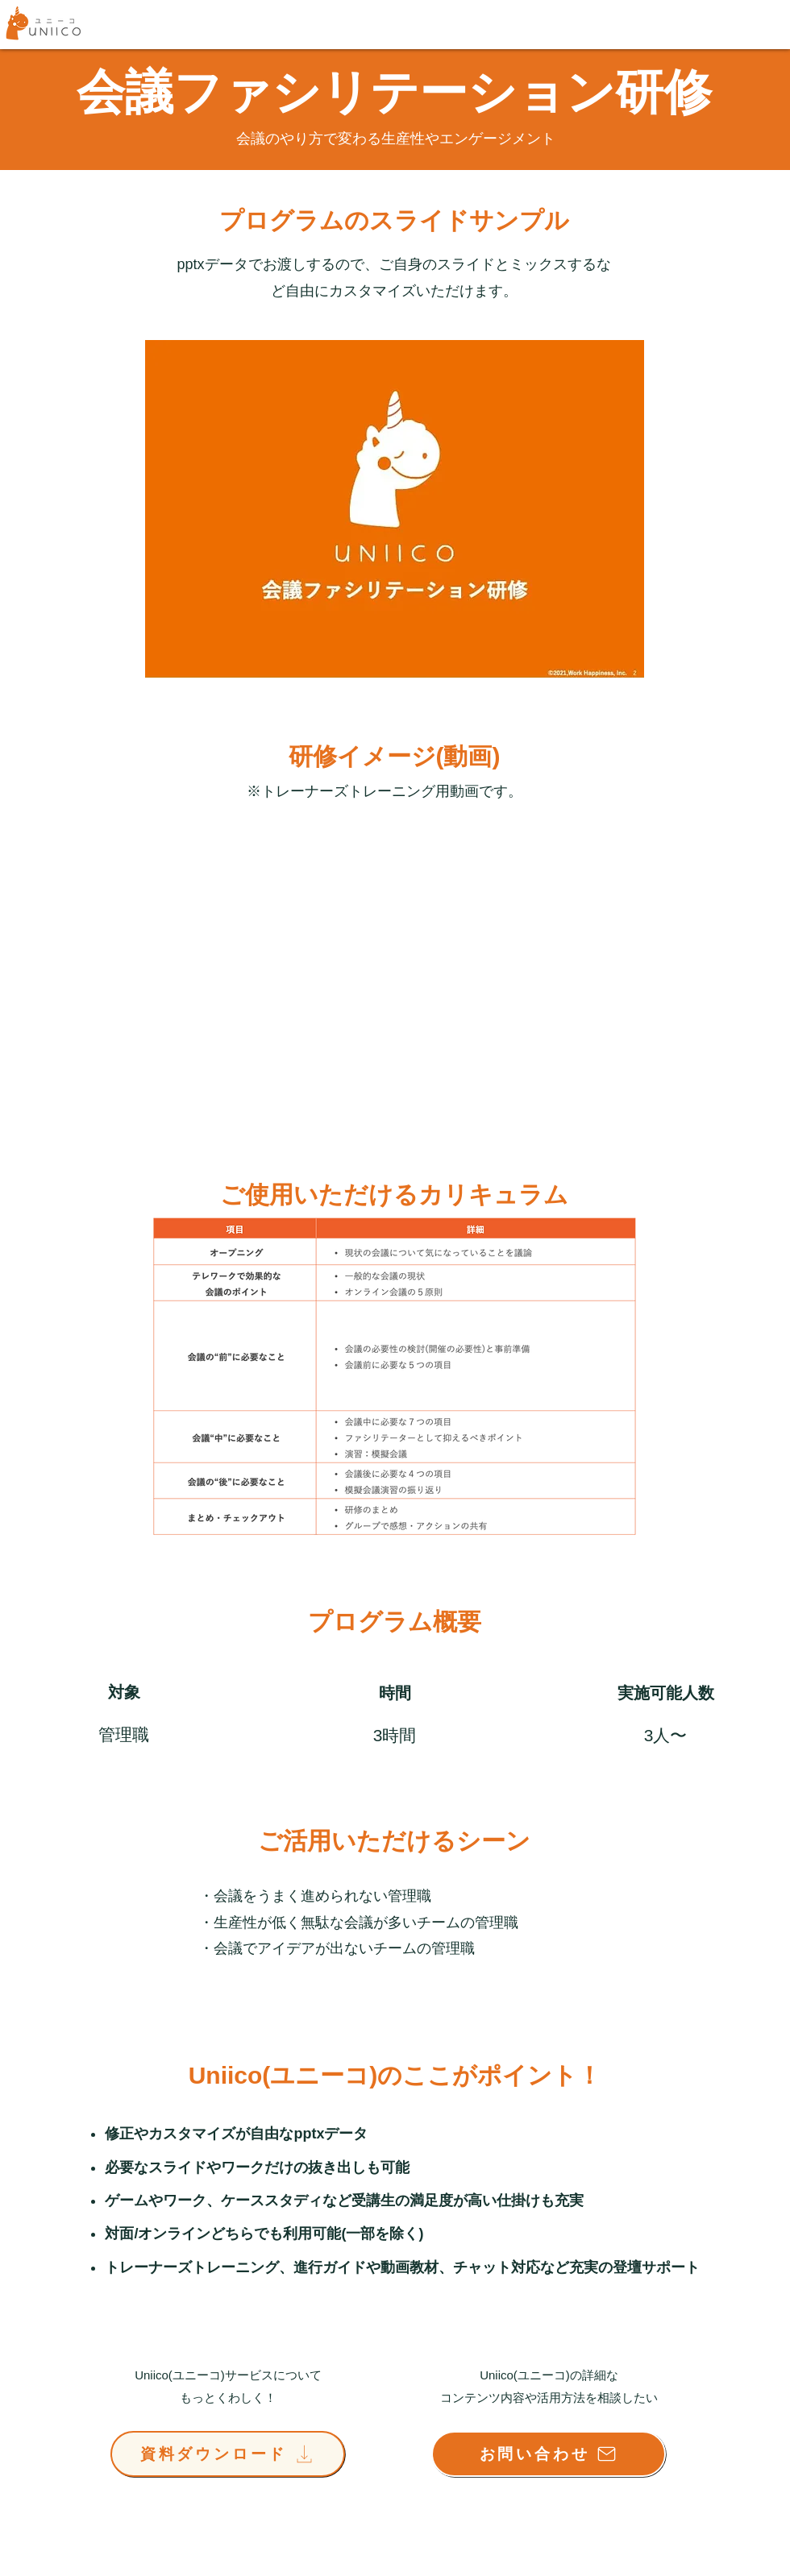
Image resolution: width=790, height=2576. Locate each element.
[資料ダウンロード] (227, 2454)
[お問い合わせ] (548, 2454)
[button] (394, 509)
